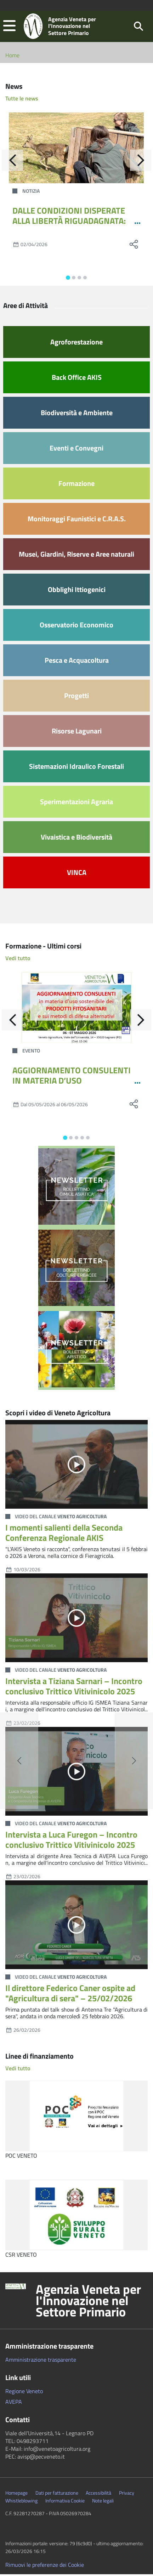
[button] (9, 27)
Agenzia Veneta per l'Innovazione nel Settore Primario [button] (88, 2302)
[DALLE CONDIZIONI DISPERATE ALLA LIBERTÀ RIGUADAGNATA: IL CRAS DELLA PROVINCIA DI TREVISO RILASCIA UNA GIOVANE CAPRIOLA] (76, 149)
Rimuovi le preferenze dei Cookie (44, 2566)
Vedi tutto (17, 960)
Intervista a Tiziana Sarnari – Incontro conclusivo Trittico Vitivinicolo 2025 (73, 1687)
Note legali (103, 2502)
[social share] (133, 246)
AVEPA (13, 2403)
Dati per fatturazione (56, 2495)
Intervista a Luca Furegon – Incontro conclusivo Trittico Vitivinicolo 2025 (71, 1841)
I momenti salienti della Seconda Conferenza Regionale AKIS (64, 1534)
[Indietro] (12, 162)
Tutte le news (21, 100)
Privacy (126, 2495)
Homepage (16, 2495)
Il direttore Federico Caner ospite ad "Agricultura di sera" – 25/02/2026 (70, 1994)
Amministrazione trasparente (40, 2361)
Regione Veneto (24, 2393)
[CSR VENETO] (76, 2216)
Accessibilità (98, 2495)
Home (12, 57)
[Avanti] (140, 162)
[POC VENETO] (76, 2117)
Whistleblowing (21, 2502)
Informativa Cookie (65, 2502)
